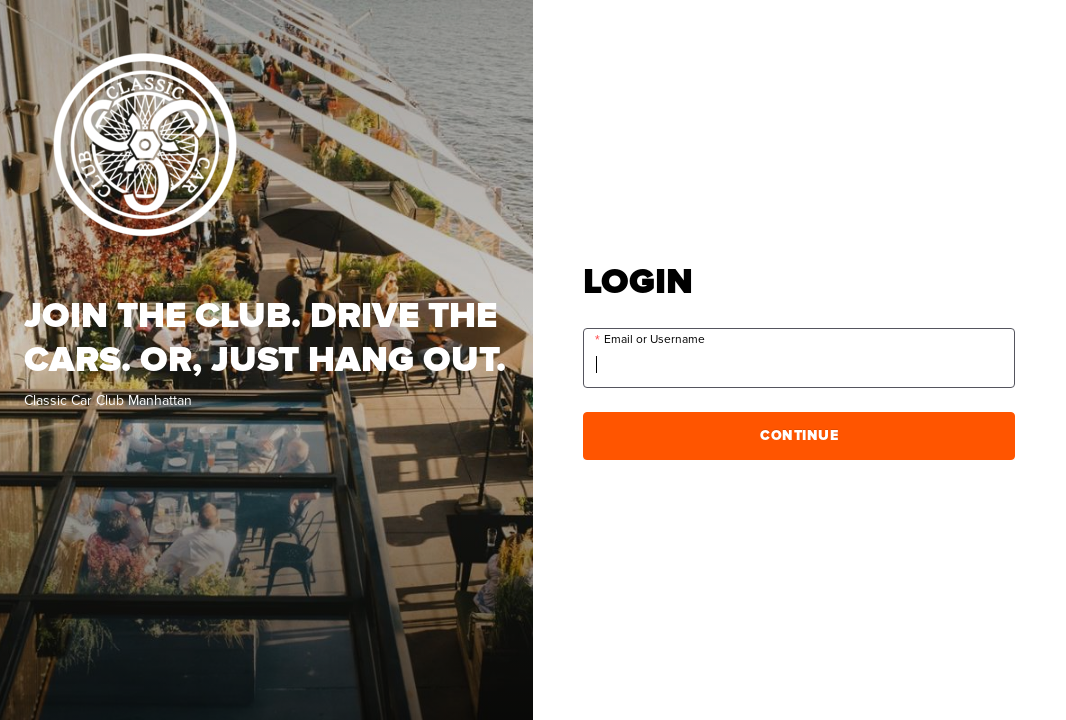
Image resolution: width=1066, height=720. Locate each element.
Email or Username (654, 339)
